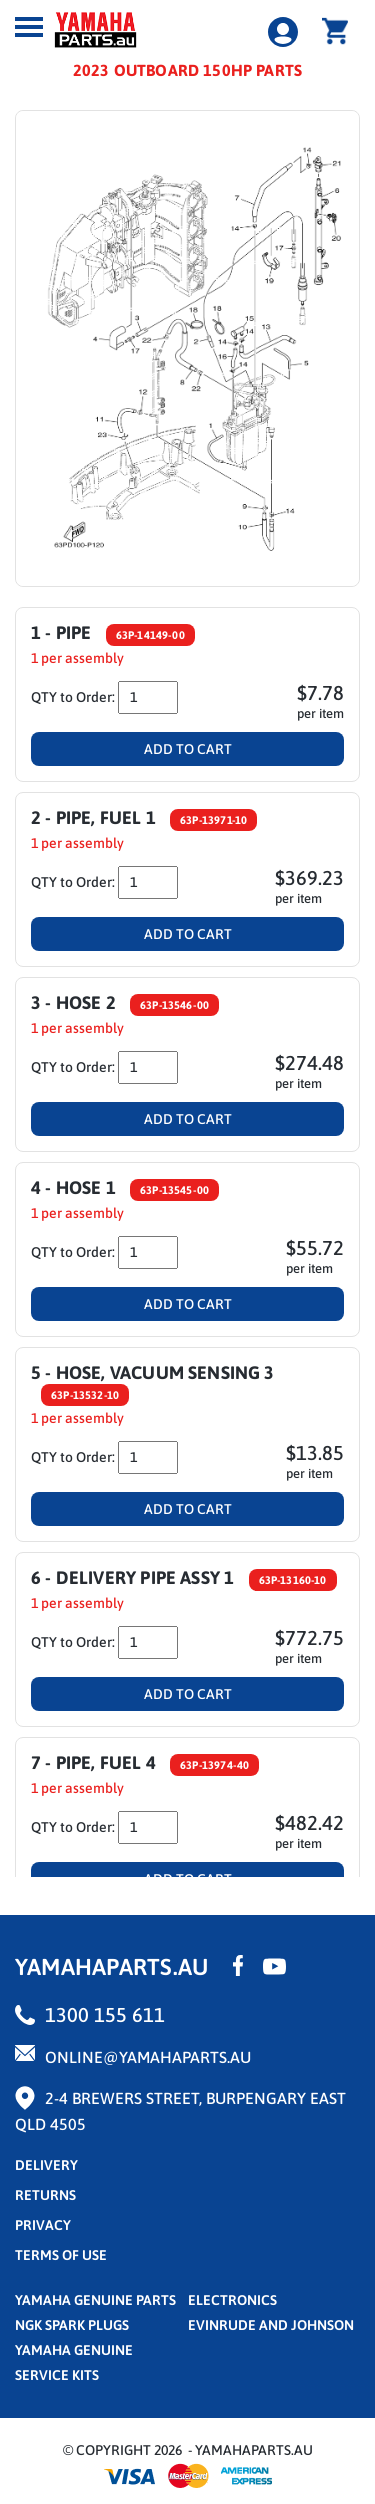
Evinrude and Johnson (271, 2325)
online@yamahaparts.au (148, 2057)
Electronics (232, 2300)
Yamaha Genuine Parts (95, 2300)
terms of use (61, 2255)
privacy (43, 2225)
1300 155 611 (105, 2014)
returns (45, 2195)
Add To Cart (188, 749)
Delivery (46, 2165)
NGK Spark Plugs (72, 2325)
